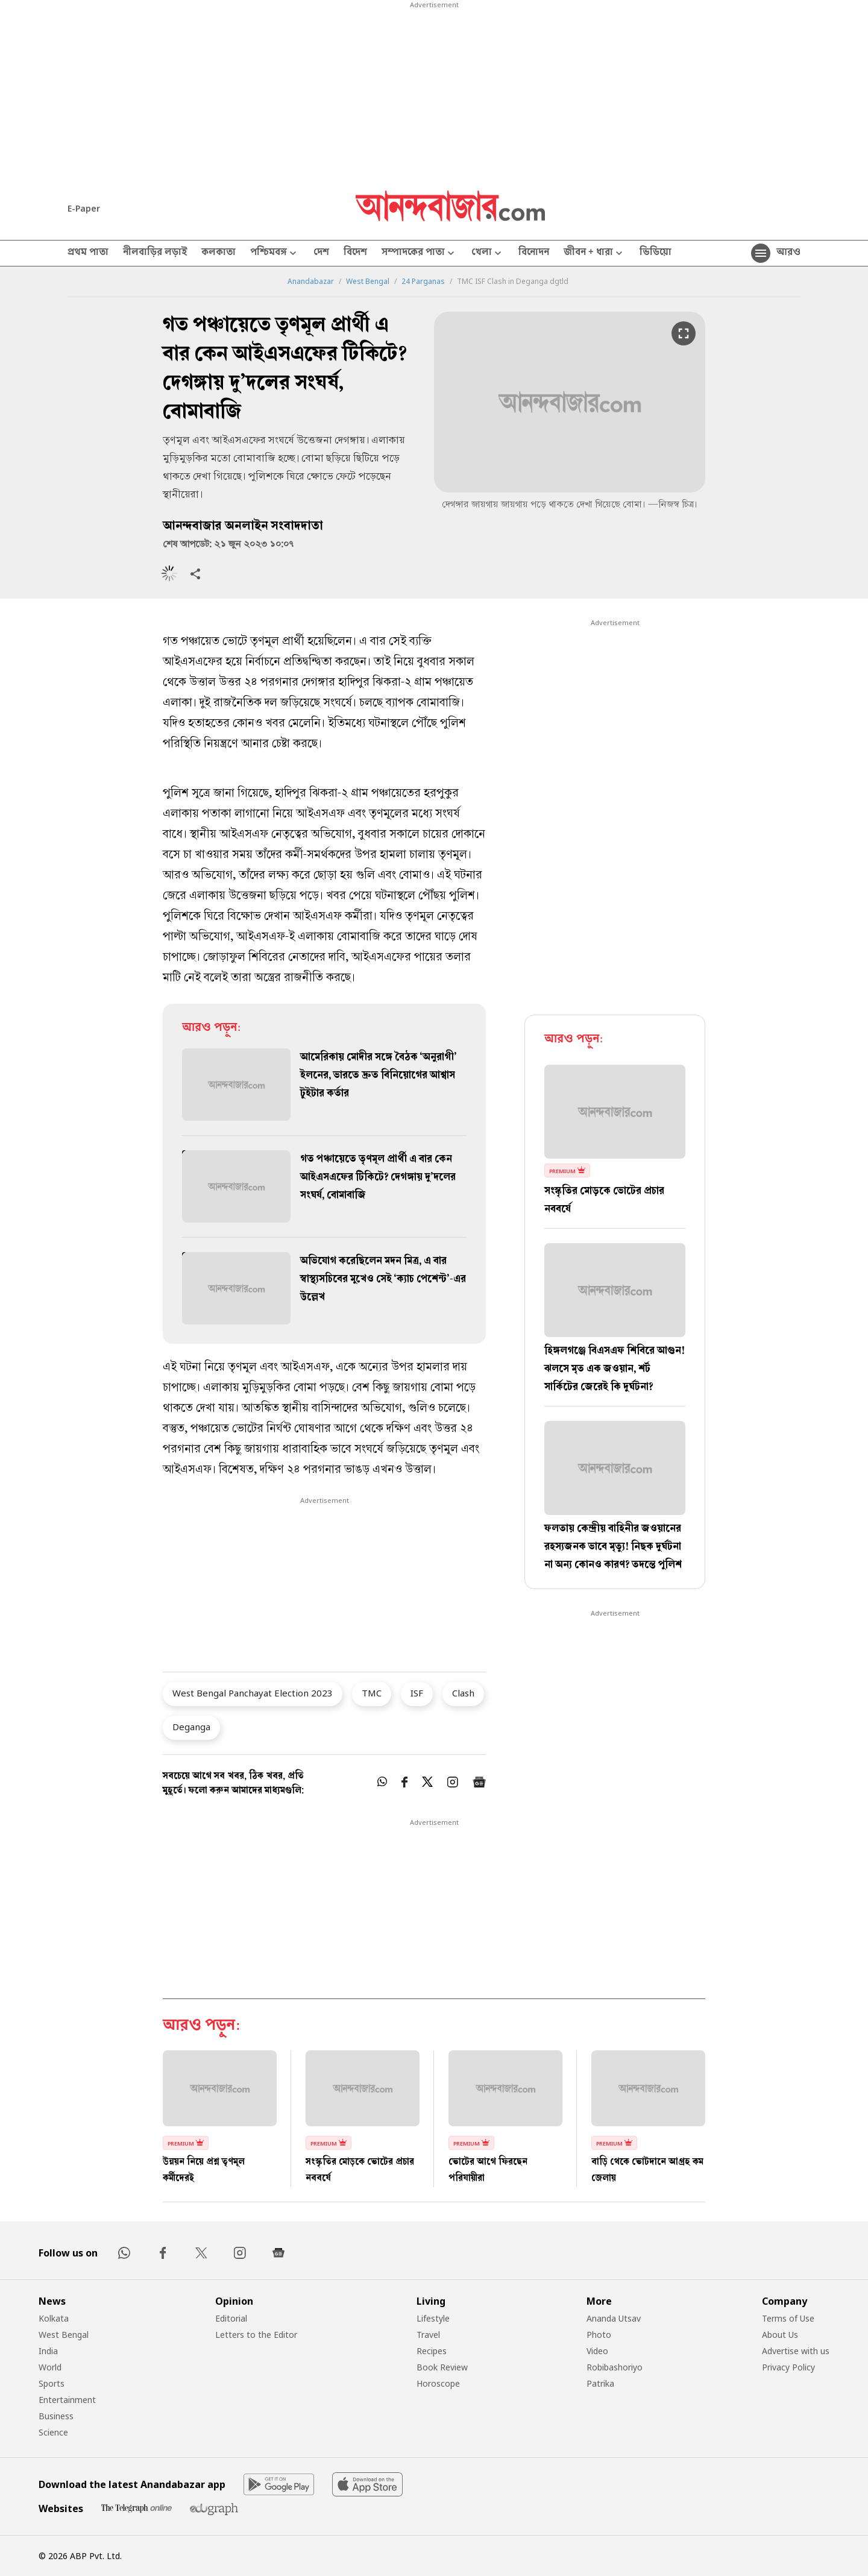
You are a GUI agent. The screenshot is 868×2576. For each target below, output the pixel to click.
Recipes (432, 2351)
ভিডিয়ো (655, 253)
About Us (780, 2334)
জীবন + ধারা (594, 253)
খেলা (487, 253)
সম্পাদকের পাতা (419, 253)
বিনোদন (533, 253)
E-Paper (84, 208)
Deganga (191, 1727)
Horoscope (438, 2383)
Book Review (442, 2367)
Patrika (600, 2383)
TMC (372, 1693)
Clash (463, 1693)
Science (53, 2432)
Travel (428, 2334)
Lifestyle (433, 2318)
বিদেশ (355, 253)
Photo (599, 2334)
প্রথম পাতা (88, 253)
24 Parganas (423, 281)
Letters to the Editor (256, 2334)
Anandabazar (311, 281)
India (48, 2351)
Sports (51, 2383)
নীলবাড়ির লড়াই (155, 253)
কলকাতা (218, 253)
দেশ (321, 253)
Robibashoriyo (615, 2367)
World (50, 2367)
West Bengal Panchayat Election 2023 (252, 1693)
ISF (416, 1693)
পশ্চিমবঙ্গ (274, 253)
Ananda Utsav (614, 2318)
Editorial (231, 2318)
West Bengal (367, 281)
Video (597, 2351)
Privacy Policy (788, 2367)
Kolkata (54, 2318)
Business (56, 2416)
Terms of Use (788, 2318)
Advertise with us (795, 2351)
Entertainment (67, 2399)
